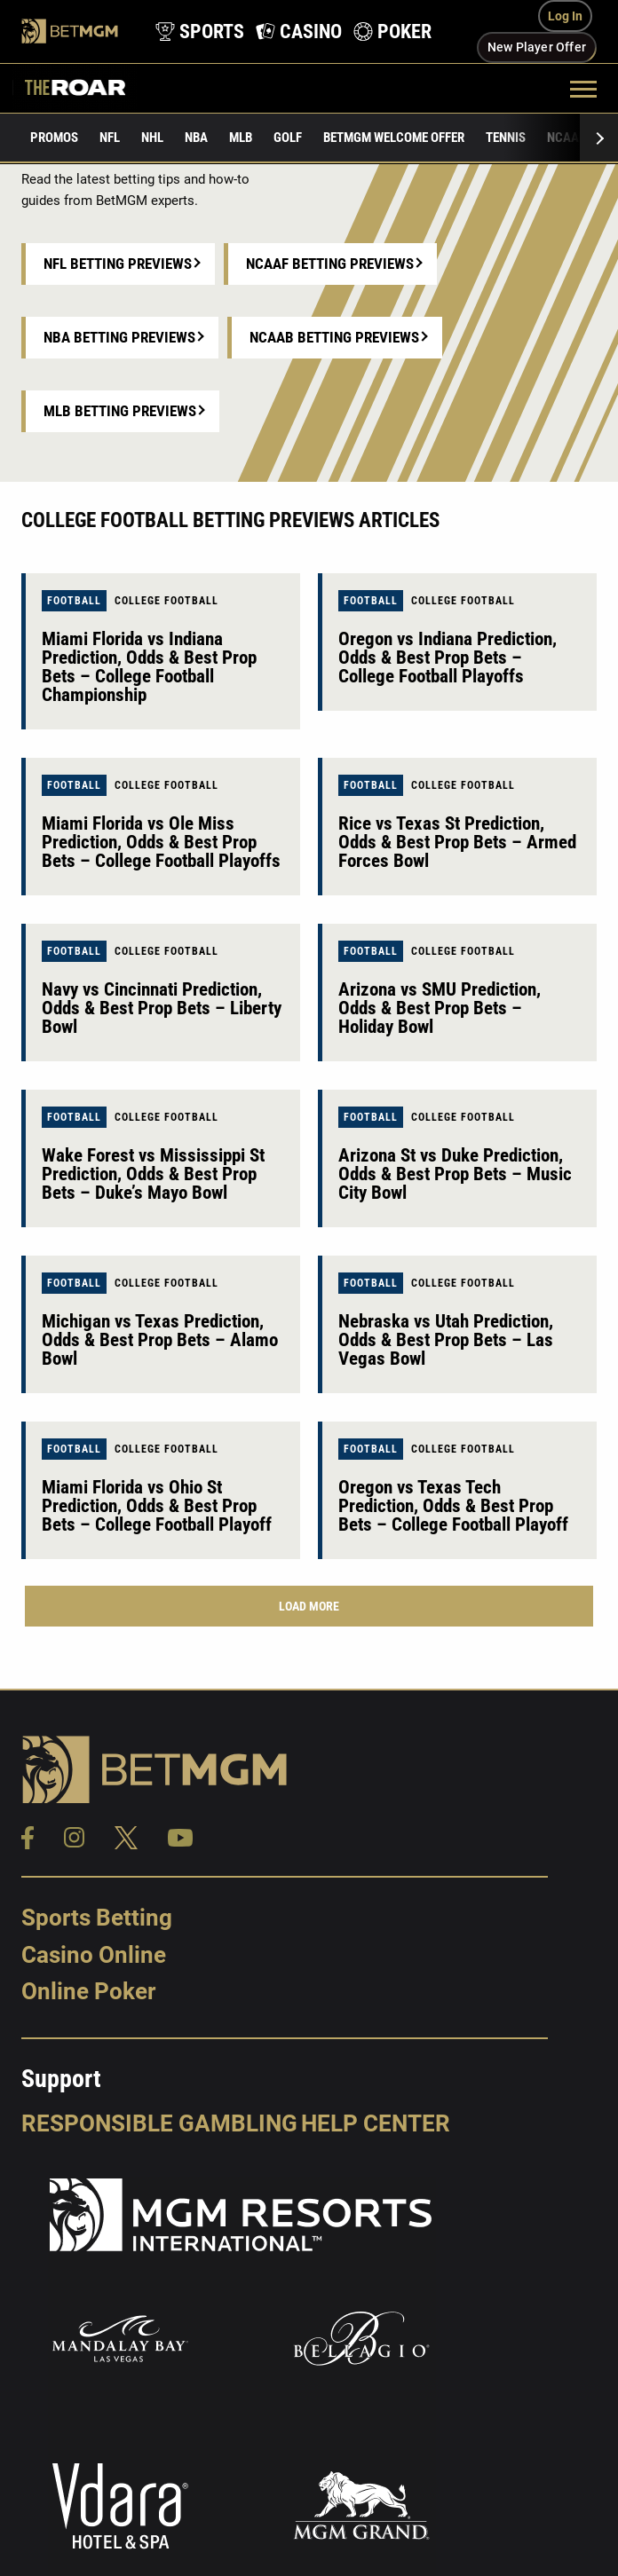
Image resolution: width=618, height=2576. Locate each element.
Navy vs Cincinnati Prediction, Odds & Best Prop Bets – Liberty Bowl (161, 1008)
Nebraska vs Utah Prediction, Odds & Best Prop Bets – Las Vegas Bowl (445, 1340)
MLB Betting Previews (120, 411)
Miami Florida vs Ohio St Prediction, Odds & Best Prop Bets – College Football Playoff (157, 1506)
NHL (152, 138)
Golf (287, 138)
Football (74, 601)
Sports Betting (96, 1917)
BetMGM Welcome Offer (393, 138)
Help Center (375, 2123)
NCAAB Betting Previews (334, 337)
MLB (240, 138)
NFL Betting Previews (118, 263)
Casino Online (93, 1955)
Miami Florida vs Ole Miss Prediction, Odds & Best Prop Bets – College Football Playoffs (161, 842)
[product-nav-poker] (389, 31)
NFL (109, 138)
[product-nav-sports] (196, 31)
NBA (196, 138)
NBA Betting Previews (119, 337)
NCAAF (566, 138)
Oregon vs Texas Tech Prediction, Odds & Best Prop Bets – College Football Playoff (453, 1506)
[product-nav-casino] (296, 31)
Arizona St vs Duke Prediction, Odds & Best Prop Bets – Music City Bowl (455, 1174)
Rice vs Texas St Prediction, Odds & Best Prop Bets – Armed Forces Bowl (457, 842)
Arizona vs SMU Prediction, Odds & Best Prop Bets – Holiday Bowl (439, 1008)
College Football (166, 601)
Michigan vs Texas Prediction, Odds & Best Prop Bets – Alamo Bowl (160, 1340)
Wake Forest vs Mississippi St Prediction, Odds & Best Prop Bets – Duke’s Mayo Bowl (153, 1174)
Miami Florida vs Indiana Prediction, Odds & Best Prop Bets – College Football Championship (149, 666)
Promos (54, 138)
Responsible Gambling (159, 2123)
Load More (309, 1606)
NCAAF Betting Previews (330, 263)
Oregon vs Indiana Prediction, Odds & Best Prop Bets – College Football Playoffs (447, 657)
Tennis (506, 138)
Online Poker (88, 1991)
